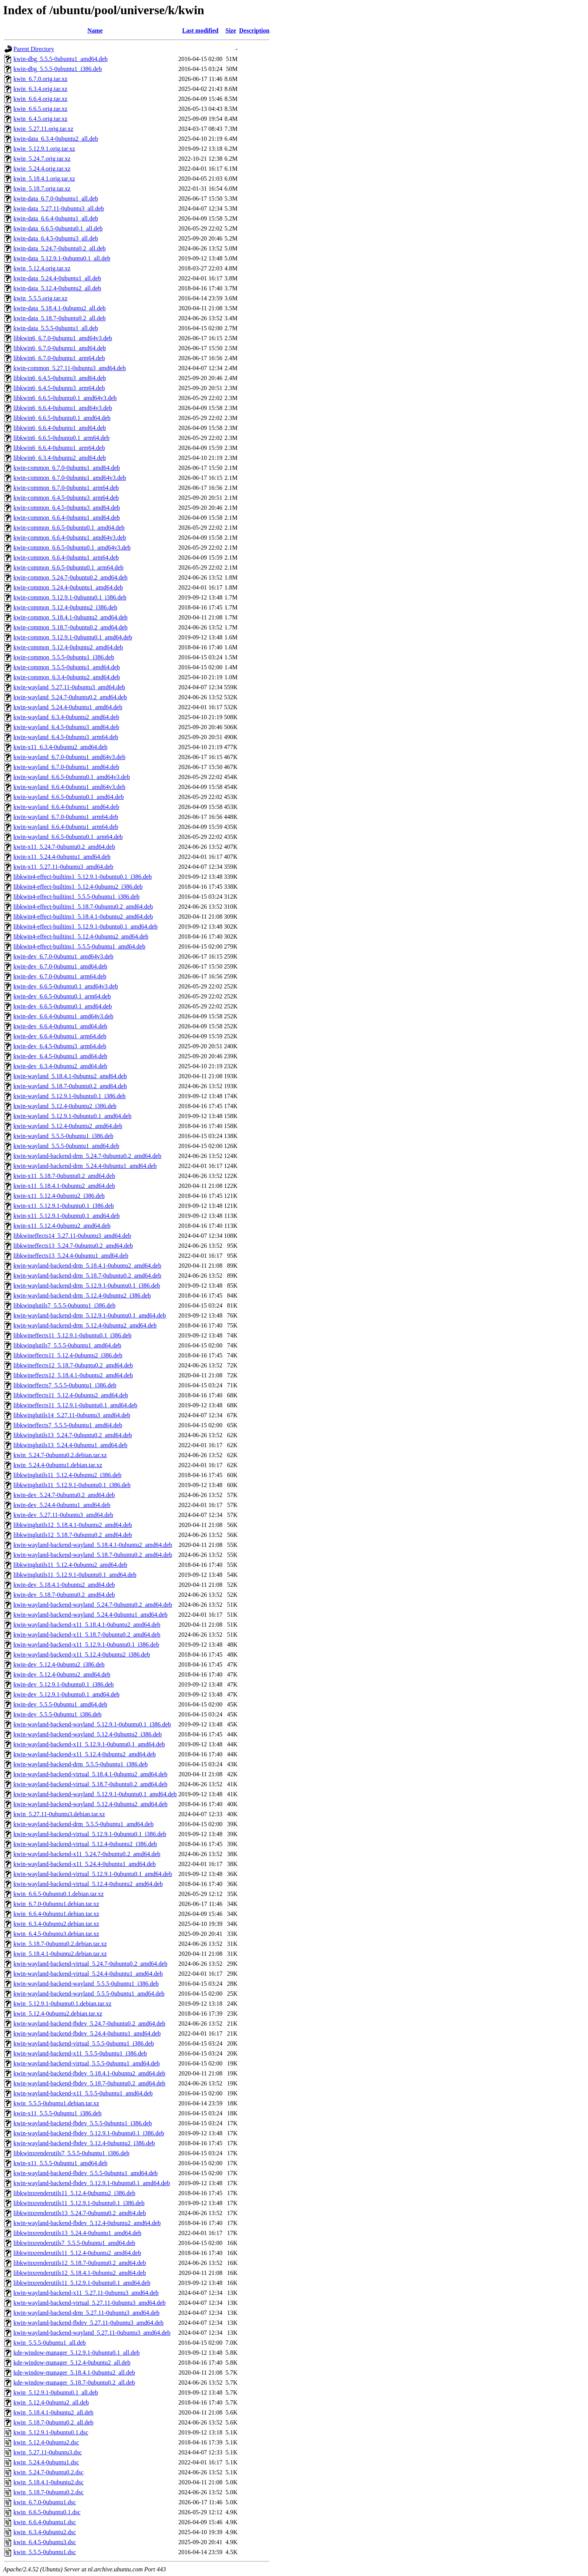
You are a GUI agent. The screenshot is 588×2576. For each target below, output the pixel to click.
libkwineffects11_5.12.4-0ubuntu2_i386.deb (67, 1355)
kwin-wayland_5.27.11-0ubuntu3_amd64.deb (69, 687)
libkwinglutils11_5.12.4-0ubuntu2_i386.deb (67, 1475)
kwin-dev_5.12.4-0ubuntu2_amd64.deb (61, 1674)
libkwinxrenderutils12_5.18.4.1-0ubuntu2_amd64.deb (79, 2273)
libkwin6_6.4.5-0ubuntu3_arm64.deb (59, 388)
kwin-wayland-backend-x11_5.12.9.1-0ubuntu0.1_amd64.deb (89, 1744)
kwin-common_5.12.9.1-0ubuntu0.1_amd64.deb (72, 637)
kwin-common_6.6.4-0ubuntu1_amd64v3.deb (69, 537)
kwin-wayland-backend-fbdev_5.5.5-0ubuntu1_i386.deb (82, 2123)
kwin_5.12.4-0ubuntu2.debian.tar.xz (57, 2013)
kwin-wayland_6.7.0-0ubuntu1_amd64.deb (66, 767)
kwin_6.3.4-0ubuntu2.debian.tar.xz (56, 1923)
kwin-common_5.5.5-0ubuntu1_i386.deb (63, 657)
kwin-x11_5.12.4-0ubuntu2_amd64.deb (61, 1225)
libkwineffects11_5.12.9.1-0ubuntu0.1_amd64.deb (75, 1405)
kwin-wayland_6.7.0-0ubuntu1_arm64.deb (65, 817)
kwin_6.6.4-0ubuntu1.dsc (44, 2522)
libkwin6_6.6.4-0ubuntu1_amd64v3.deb (62, 408)
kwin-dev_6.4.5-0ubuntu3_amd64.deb (60, 1056)
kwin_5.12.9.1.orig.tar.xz (44, 148)
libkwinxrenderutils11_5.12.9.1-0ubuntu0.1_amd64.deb (81, 2283)
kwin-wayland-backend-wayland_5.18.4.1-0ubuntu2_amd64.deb (92, 1545)
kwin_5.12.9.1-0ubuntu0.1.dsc (50, 2432)
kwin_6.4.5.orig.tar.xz (40, 118)
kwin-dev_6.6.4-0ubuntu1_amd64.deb (60, 1026)
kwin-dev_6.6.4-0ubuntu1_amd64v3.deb (63, 1016)
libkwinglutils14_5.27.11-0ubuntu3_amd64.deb (71, 1415)
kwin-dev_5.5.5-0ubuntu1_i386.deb (57, 1714)
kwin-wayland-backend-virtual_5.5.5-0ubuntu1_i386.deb (83, 2043)
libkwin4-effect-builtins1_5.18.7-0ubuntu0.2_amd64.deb (83, 906)
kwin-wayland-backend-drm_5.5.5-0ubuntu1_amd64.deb (83, 1824)
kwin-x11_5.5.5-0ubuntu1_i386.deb (57, 2113)
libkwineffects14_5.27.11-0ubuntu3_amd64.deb (72, 1235)
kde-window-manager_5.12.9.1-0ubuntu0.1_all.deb (76, 2352)
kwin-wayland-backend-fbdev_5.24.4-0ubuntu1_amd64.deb (87, 2033)
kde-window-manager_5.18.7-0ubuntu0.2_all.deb (74, 2382)
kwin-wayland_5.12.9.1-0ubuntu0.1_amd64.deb (72, 1116)
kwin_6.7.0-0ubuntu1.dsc (44, 2502)
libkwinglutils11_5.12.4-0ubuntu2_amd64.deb (70, 1564)
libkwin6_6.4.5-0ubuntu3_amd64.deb (59, 378)
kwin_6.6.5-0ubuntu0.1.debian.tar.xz (58, 1894)
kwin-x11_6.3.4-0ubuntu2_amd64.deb (60, 747)
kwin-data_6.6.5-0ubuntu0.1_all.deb (58, 228)
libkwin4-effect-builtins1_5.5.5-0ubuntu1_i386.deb (76, 896)
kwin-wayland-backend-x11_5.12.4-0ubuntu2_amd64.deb (84, 1754)
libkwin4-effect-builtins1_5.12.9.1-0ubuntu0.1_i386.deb (82, 876)
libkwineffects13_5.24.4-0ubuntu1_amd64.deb (70, 1255)
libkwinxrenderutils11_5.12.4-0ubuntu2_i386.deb (74, 2193)
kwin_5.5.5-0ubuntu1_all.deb (49, 2342)
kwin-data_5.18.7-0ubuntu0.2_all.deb (59, 318)
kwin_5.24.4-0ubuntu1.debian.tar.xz (57, 1465)
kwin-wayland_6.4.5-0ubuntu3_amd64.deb (66, 727)
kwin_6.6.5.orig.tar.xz (40, 108)
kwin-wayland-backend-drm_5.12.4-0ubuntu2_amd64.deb (85, 1325)
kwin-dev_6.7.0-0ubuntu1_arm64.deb (59, 976)
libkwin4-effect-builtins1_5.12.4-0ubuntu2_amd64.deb (80, 936)
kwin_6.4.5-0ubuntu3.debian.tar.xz (56, 1933)
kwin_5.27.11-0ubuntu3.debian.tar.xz (59, 1814)
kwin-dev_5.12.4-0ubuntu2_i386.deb (59, 1664)
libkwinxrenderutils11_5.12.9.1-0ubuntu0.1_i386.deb (79, 2203)
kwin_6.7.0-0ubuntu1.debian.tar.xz (56, 1904)
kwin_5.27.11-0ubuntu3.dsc (47, 2452)
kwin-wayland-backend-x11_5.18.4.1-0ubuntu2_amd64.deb (86, 1624)
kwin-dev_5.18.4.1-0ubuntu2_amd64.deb (64, 1584)
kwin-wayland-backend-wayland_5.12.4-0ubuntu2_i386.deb (87, 1734)
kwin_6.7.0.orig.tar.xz (40, 79)
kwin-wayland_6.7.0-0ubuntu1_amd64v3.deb (69, 757)
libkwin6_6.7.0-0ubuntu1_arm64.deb (59, 358)
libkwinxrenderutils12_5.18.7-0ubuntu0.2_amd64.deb (79, 2263)
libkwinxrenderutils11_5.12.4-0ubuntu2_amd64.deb (77, 2253)
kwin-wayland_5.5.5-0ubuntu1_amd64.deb (66, 1146)
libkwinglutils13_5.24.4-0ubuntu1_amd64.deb (70, 1445)
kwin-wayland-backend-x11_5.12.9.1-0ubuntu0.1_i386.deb (86, 1644)
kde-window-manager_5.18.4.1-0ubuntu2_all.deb (74, 2372)
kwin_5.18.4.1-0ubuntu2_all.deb (53, 2412)
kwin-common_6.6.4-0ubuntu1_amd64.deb (66, 517)
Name (95, 30)
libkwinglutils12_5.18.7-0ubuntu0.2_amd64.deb (72, 1535)
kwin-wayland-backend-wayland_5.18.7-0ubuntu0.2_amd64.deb (92, 1555)
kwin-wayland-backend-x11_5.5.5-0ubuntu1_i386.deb (80, 2053)
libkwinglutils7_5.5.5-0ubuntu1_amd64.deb (67, 1345)
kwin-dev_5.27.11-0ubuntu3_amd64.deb (63, 1515)
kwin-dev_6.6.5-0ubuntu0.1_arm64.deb (62, 996)
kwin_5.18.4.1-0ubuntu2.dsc (48, 2482)
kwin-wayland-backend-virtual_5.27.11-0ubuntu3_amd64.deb (89, 2302)
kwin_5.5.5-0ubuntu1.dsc (44, 2552)
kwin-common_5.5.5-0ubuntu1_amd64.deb (66, 667)
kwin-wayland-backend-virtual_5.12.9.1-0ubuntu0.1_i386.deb (89, 1834)
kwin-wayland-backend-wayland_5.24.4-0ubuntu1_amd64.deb (90, 1614)
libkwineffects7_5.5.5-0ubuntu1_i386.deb (65, 1385)
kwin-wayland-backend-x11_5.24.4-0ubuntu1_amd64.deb (84, 1864)
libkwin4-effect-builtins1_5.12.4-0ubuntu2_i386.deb (78, 886)
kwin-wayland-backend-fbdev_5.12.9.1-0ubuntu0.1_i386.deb (88, 2133)
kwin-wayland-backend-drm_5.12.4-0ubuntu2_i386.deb (82, 1295)
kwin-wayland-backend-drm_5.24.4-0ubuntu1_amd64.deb (85, 1166)
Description (254, 30)
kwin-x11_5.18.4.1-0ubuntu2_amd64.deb (64, 1186)
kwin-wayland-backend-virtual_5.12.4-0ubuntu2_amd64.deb (88, 1884)
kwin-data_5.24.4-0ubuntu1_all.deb (57, 278)
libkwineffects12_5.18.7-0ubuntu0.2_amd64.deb (73, 1365)
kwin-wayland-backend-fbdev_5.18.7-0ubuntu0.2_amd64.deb (89, 2083)
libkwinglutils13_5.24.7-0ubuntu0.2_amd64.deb (72, 1435)
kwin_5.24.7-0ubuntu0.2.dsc (48, 2472)
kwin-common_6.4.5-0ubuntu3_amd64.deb (66, 507)
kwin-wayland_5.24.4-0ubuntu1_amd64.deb (67, 707)
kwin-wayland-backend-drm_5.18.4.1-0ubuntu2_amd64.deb (87, 1265)
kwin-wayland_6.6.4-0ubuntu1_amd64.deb (66, 807)
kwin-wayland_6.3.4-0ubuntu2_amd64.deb (66, 717)
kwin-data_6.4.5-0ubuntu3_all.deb (55, 238)
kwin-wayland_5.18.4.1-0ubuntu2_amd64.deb (70, 1076)
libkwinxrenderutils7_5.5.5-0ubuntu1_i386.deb (71, 2153)
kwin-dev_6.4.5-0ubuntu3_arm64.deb (59, 1046)
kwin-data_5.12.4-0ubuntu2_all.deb (57, 288)
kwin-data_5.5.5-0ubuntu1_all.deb (55, 328)
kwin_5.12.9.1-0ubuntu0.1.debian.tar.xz (62, 2003)
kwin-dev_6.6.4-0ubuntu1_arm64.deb (59, 1036)
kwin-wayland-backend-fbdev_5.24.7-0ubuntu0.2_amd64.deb (89, 2023)
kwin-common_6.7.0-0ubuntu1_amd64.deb (66, 467)
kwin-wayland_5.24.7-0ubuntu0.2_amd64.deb (70, 697)
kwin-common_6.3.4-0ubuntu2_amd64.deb (66, 677)
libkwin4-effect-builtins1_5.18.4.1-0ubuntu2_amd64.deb (83, 916)
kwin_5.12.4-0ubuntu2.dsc (46, 2442)
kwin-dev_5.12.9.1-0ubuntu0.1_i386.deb (63, 1684)
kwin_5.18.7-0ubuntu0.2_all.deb (53, 2422)
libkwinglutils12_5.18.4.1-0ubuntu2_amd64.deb (72, 1525)
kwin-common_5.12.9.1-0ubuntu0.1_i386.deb (69, 597)
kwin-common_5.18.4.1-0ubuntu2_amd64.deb (70, 617)
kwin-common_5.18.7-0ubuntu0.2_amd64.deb (70, 627)
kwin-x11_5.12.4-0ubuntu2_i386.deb (59, 1195)
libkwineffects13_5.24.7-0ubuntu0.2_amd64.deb (73, 1245)
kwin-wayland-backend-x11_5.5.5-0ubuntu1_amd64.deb (83, 2093)
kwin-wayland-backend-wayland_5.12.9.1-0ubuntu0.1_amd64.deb (95, 1794)
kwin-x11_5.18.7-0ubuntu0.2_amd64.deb (64, 1176)
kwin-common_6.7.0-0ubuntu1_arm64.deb (66, 487)
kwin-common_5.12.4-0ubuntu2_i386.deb (65, 607)
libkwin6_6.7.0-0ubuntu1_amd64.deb (59, 348)
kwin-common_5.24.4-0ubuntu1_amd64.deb (68, 587)
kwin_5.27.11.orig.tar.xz (43, 128)
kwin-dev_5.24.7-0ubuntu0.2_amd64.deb (64, 1495)
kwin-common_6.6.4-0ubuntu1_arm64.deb (66, 557)
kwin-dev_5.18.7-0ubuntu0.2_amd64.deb (64, 1594)
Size (230, 30)
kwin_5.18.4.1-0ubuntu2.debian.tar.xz (60, 1953)
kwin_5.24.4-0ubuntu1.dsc (46, 2462)
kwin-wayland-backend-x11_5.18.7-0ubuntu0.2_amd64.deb (86, 1634)
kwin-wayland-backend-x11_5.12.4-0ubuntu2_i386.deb (81, 1654)
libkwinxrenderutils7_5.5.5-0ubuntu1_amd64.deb (74, 2243)
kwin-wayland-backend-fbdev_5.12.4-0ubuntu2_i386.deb (84, 2143)
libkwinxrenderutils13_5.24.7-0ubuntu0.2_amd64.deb (79, 2213)
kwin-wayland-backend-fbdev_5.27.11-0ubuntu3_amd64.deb (88, 2322)
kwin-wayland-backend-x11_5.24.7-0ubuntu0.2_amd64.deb (86, 1854)
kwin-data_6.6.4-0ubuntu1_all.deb (55, 218)
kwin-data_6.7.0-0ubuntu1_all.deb (55, 198)
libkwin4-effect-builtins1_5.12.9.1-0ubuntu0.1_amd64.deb (85, 926)
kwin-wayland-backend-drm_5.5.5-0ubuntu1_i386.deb (80, 1764)
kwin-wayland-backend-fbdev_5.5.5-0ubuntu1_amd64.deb (85, 2173)
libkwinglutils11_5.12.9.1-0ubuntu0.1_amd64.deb (74, 1574)
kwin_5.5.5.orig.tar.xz (40, 298)
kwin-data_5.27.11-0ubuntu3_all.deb (58, 208)
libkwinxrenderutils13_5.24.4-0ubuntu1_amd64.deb (77, 2233)
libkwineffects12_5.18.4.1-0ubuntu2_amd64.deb (73, 1375)
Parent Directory (33, 49)
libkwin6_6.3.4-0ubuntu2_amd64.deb (59, 458)
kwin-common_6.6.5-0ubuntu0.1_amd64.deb (69, 527)
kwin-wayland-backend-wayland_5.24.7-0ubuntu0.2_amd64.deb (92, 1604)
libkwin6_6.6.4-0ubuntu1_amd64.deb (59, 428)
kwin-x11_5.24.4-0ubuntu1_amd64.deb (61, 856)
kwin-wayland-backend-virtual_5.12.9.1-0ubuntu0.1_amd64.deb (92, 1874)
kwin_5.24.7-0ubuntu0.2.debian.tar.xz (60, 1455)
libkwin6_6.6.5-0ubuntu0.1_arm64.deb (61, 438)
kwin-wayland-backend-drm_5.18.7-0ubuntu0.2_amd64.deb (87, 1275)
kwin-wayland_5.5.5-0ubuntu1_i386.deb (63, 1136)
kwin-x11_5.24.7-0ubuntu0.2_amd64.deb (64, 846)
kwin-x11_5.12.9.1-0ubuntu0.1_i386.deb (63, 1205)
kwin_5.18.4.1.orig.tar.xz (44, 178)
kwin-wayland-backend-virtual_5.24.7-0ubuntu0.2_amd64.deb (90, 1963)
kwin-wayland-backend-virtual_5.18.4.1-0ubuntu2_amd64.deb (90, 1774)
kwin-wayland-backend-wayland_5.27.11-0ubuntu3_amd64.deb (92, 2332)
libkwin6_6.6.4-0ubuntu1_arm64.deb (59, 448)
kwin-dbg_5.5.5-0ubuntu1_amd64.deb (60, 59)
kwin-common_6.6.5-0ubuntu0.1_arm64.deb (68, 567)
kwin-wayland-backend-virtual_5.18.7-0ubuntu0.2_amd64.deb (90, 1784)
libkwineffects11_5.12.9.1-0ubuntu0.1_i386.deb (72, 1335)
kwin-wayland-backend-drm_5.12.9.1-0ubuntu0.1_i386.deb (86, 1285)
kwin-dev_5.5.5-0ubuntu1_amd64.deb (60, 1704)
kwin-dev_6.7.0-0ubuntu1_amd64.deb (60, 966)
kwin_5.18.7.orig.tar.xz (42, 188)
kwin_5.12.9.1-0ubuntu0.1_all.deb (55, 2392)
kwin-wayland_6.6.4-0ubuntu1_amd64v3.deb (69, 787)
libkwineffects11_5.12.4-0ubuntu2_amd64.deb (70, 1395)
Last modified (200, 30)
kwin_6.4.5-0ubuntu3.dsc (44, 2542)
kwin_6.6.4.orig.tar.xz (40, 99)
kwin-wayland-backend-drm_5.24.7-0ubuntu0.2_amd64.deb (87, 1156)
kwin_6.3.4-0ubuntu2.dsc (44, 2532)
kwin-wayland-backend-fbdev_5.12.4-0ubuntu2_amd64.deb (87, 2223)
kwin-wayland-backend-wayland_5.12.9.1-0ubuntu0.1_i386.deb (92, 1724)
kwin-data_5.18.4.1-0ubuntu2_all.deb (59, 308)
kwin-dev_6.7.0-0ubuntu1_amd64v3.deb (63, 956)
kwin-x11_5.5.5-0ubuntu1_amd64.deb (60, 2163)
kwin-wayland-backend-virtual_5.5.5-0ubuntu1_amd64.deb (86, 2063)
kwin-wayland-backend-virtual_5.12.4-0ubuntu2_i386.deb (85, 1844)
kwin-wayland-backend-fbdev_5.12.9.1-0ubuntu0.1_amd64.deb (91, 2183)
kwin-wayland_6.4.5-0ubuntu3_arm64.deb (65, 737)
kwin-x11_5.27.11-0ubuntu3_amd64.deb (63, 866)
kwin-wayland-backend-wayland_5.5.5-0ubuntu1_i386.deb (86, 1983)
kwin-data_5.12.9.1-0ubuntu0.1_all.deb (61, 258)
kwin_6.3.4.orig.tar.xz (40, 89)
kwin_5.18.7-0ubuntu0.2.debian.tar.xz (60, 1943)
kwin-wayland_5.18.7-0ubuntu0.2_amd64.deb (70, 1086)
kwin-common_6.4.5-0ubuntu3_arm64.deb (66, 497)
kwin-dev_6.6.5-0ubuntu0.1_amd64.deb (62, 1006)
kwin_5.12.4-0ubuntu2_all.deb (51, 2402)
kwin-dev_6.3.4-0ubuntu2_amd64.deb (60, 1066)
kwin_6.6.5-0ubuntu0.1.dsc (46, 2512)
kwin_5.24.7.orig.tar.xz (42, 158)
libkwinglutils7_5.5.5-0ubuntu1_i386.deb (64, 1305)
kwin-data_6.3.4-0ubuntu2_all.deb (55, 138)
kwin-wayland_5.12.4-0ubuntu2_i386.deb (65, 1106)
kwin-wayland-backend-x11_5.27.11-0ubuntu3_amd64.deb (86, 2292)
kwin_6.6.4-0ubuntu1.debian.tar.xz (56, 1914)
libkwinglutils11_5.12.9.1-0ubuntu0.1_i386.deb (72, 1485)
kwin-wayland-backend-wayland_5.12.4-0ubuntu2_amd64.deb (90, 1804)
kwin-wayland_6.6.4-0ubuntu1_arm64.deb (65, 827)
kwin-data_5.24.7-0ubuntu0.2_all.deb (59, 248)
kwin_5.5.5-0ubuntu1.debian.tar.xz (56, 2103)
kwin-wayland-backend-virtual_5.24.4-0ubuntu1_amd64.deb (88, 1973)
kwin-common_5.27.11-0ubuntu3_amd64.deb (69, 368)
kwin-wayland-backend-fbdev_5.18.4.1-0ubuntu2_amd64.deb (89, 2073)
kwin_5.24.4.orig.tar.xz (42, 168)
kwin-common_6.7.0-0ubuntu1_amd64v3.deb (69, 477)
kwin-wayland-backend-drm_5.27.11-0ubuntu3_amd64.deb (86, 2312)
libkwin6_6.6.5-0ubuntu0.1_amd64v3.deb (65, 398)
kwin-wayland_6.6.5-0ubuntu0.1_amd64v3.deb (71, 777)
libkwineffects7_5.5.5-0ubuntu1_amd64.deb (67, 1425)
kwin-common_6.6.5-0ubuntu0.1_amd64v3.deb (72, 547)
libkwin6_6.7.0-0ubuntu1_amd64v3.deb (62, 338)
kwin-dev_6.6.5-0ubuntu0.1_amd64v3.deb (65, 986)
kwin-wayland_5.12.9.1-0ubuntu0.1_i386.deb (69, 1096)
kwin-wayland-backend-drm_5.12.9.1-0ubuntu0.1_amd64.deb (89, 1315)
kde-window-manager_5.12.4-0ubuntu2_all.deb (71, 2362)
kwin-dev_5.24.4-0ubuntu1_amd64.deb (61, 1505)
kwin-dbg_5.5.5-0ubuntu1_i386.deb (57, 69)
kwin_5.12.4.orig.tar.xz (42, 268)
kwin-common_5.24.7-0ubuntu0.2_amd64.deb (70, 577)
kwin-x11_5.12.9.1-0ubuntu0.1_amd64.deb (66, 1215)
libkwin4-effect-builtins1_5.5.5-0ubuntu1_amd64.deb (79, 946)
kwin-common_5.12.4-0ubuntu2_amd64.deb (68, 647)
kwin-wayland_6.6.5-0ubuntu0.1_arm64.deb (68, 836)
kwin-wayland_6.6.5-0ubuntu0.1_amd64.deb (68, 797)
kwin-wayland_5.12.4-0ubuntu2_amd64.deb (67, 1126)
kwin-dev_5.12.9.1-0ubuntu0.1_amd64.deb (66, 1694)
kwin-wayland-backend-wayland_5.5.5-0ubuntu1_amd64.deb (88, 1993)
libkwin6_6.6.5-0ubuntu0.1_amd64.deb (61, 418)
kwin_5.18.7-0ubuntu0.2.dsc (48, 2492)
